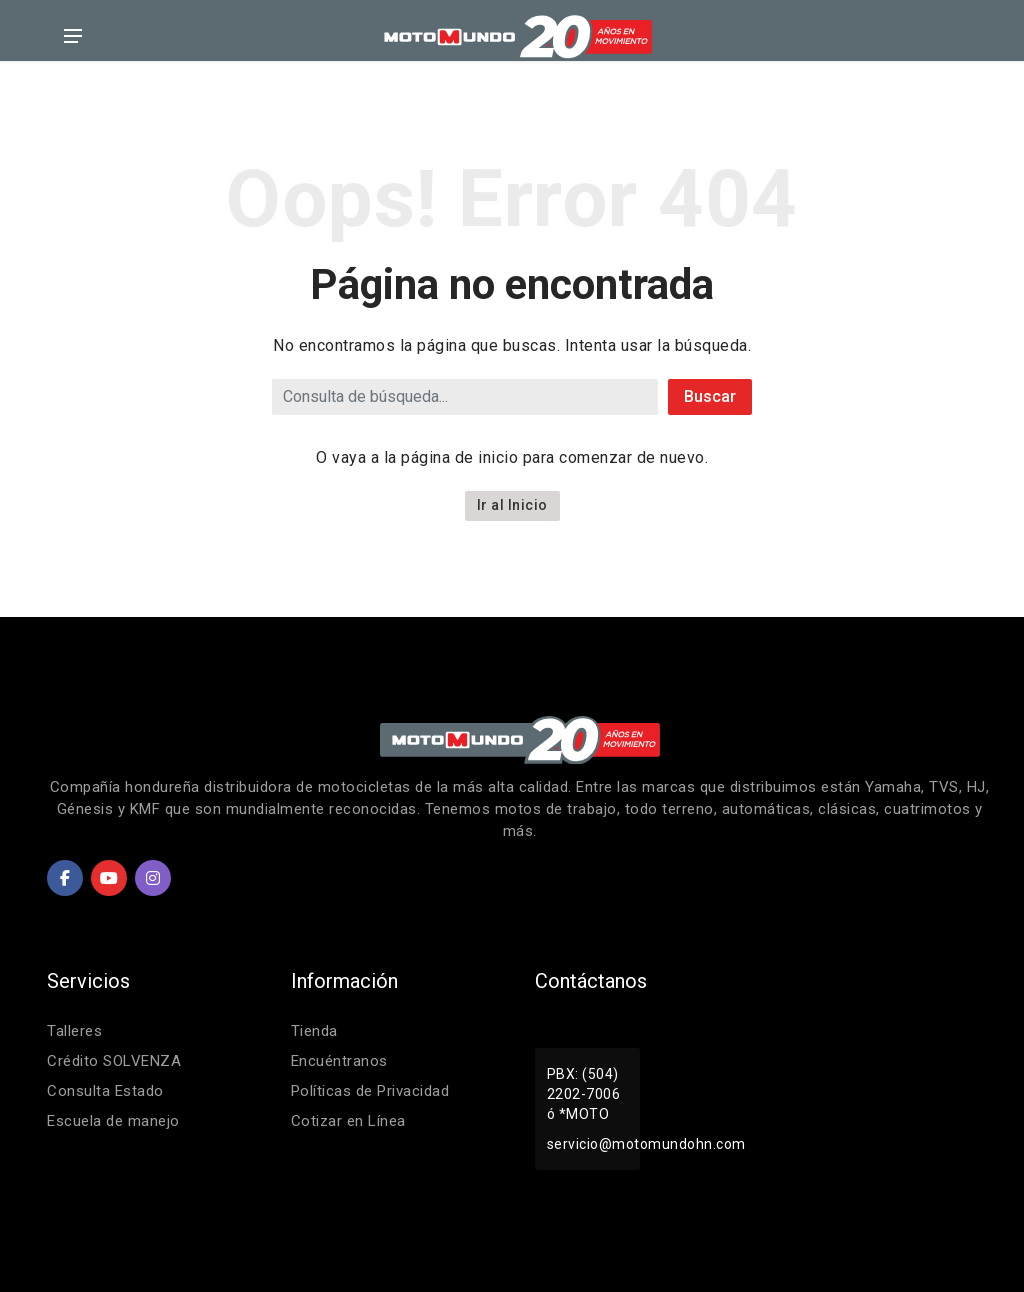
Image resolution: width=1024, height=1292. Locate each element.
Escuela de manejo (113, 1121)
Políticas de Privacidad (370, 1091)
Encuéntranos (339, 1061)
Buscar (710, 396)
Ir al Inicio (512, 505)
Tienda (314, 1031)
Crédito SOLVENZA (114, 1061)
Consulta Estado (105, 1091)
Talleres (74, 1031)
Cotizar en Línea (348, 1121)
